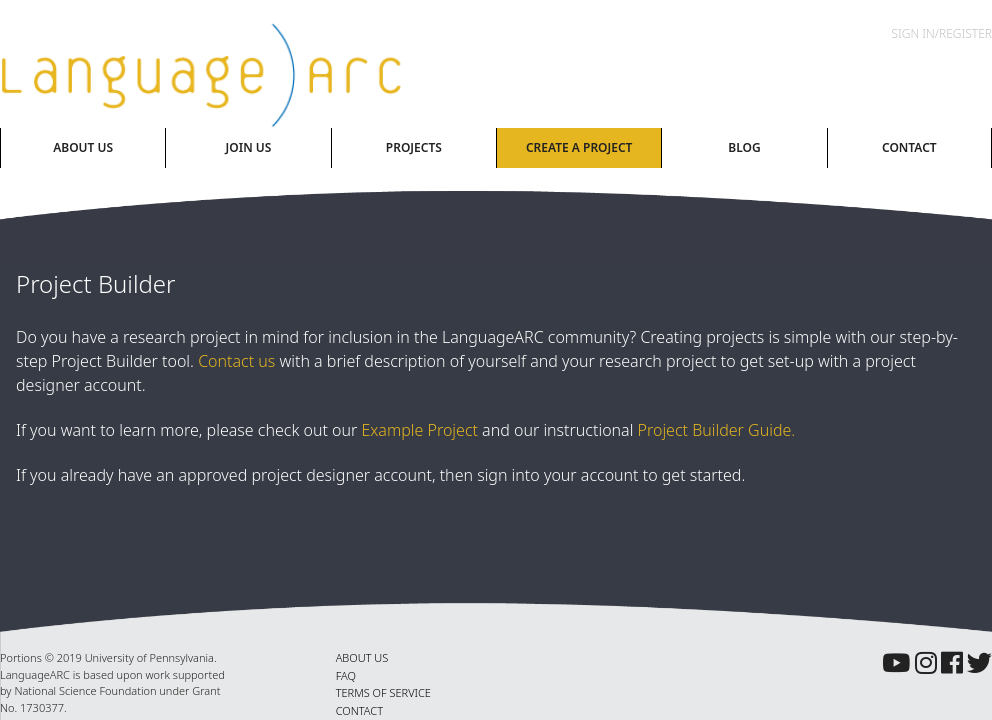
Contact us (236, 361)
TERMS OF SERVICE (383, 692)
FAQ (346, 675)
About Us (83, 147)
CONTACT (359, 710)
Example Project (419, 430)
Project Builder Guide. (717, 430)
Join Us (249, 147)
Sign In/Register (942, 33)
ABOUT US (362, 657)
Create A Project (579, 147)
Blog (744, 147)
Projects (414, 147)
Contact (909, 147)
